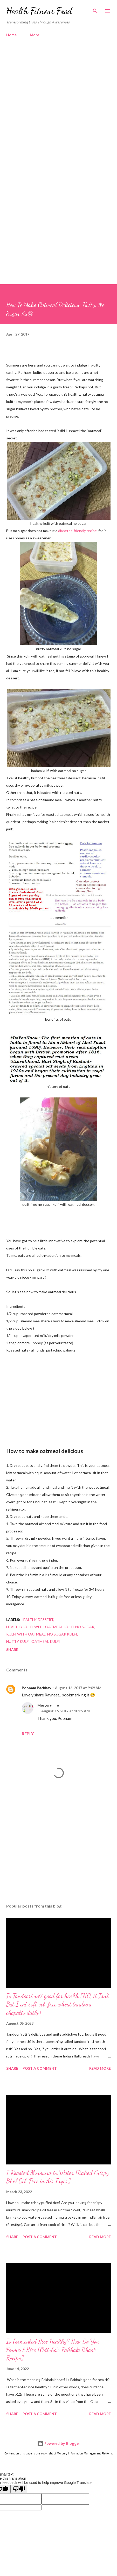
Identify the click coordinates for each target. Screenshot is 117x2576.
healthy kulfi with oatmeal (34, 1627)
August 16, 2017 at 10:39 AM (65, 1711)
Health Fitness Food (39, 10)
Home (11, 35)
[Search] (95, 9)
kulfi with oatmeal (26, 1634)
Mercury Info (48, 1705)
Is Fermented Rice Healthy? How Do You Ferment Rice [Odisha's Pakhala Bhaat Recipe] (52, 2350)
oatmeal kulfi (45, 1641)
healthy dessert (37, 1619)
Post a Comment (40, 2068)
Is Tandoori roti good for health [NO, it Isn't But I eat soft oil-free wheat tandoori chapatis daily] (57, 2004)
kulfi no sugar (79, 1627)
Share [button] (12, 1649)
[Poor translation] (19, 2489)
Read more (100, 2068)
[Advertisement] (58, 108)
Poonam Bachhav (36, 1687)
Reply (28, 1733)
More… (36, 35)
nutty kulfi (18, 1641)
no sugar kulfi (62, 1634)
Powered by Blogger (58, 2443)
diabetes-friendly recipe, (77, 530)
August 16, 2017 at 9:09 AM (78, 1687)
